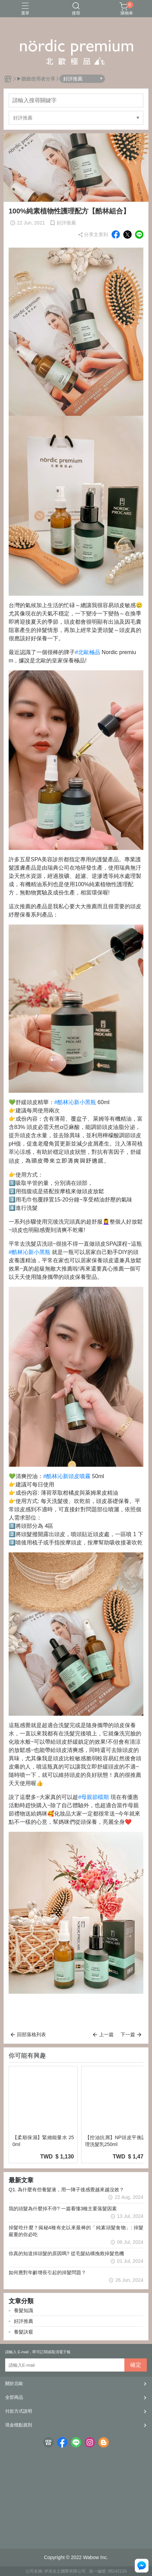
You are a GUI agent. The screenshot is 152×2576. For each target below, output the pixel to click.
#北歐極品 (87, 652)
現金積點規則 (18, 2424)
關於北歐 (14, 2383)
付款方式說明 (18, 2411)
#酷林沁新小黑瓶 (75, 1102)
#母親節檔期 (93, 1797)
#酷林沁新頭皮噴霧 (67, 1476)
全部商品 (14, 2397)
